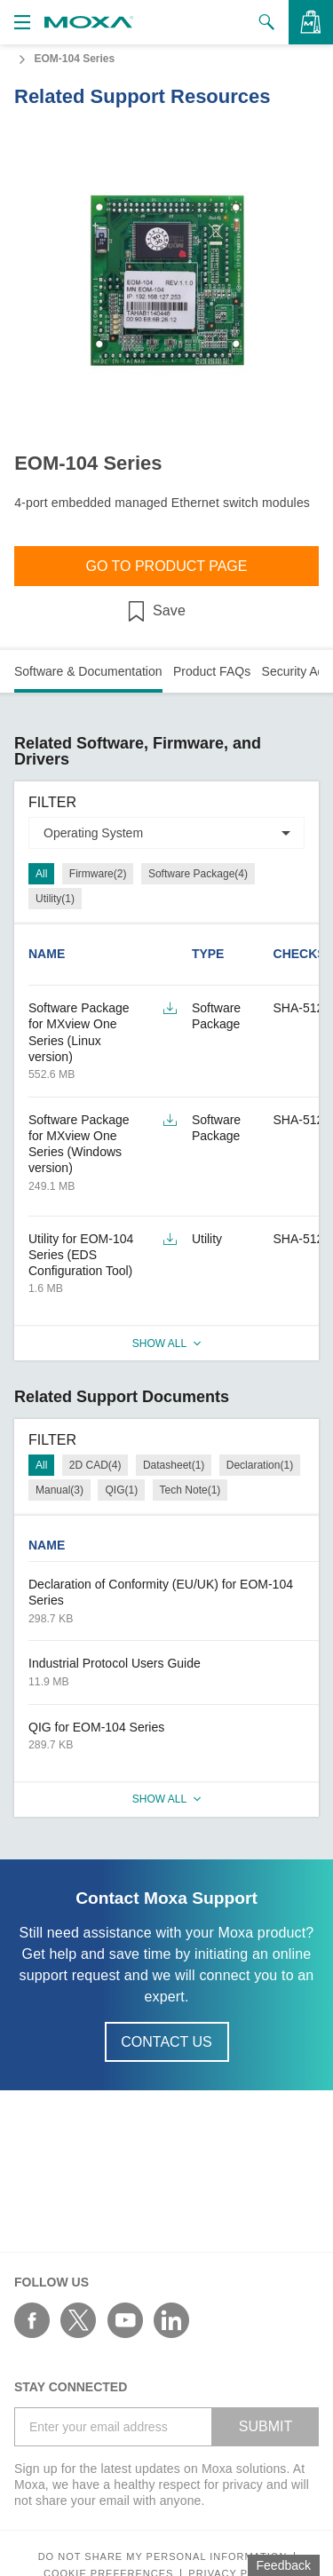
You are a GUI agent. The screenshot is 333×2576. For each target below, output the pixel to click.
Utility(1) (55, 898)
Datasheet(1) (173, 1465)
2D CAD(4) (95, 1465)
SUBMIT (265, 2426)
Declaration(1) (259, 1465)
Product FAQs (211, 671)
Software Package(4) (198, 874)
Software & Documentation (88, 671)
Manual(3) (59, 1490)
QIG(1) (121, 1490)
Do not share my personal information (163, 2557)
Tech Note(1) (190, 1490)
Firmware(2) (98, 874)
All (41, 874)
